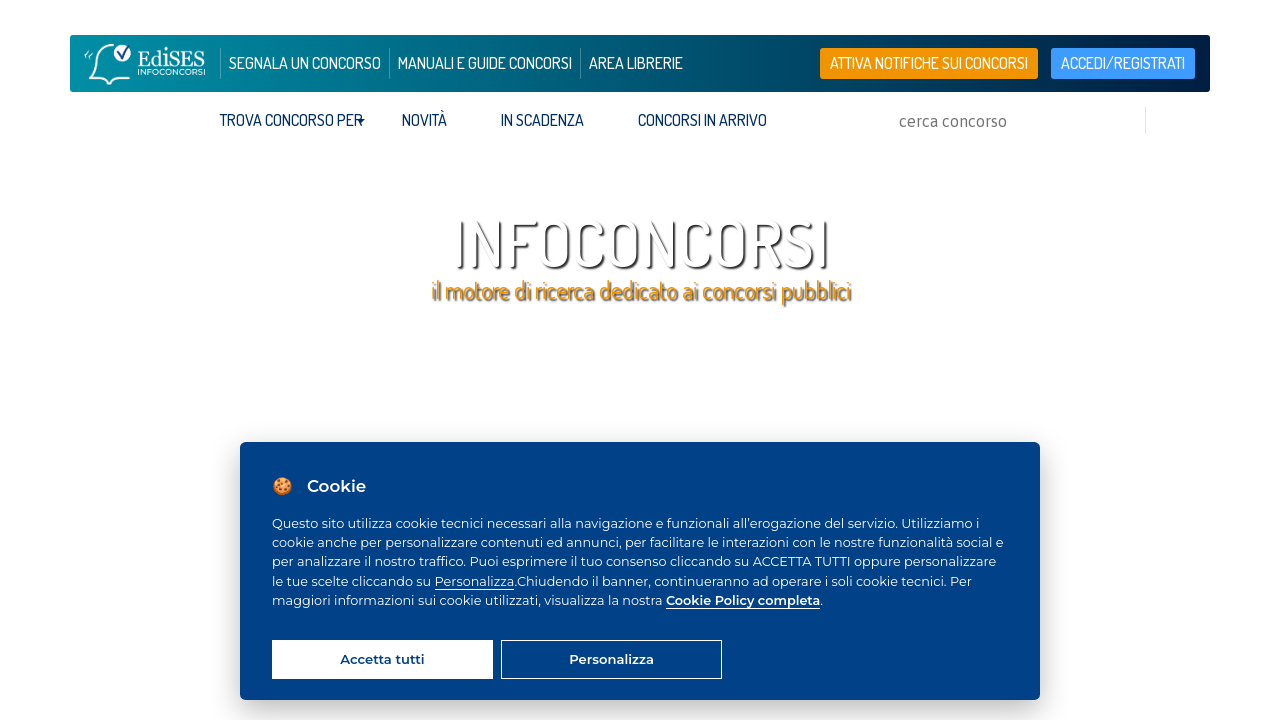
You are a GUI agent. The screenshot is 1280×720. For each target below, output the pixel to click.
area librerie (636, 63)
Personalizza (475, 581)
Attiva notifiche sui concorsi (929, 63)
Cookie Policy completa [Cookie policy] (743, 600)
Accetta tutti (382, 659)
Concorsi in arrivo (702, 120)
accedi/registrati (1123, 63)
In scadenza (542, 120)
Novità (424, 120)
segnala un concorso (305, 63)
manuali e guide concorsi (485, 63)
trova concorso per (291, 120)
